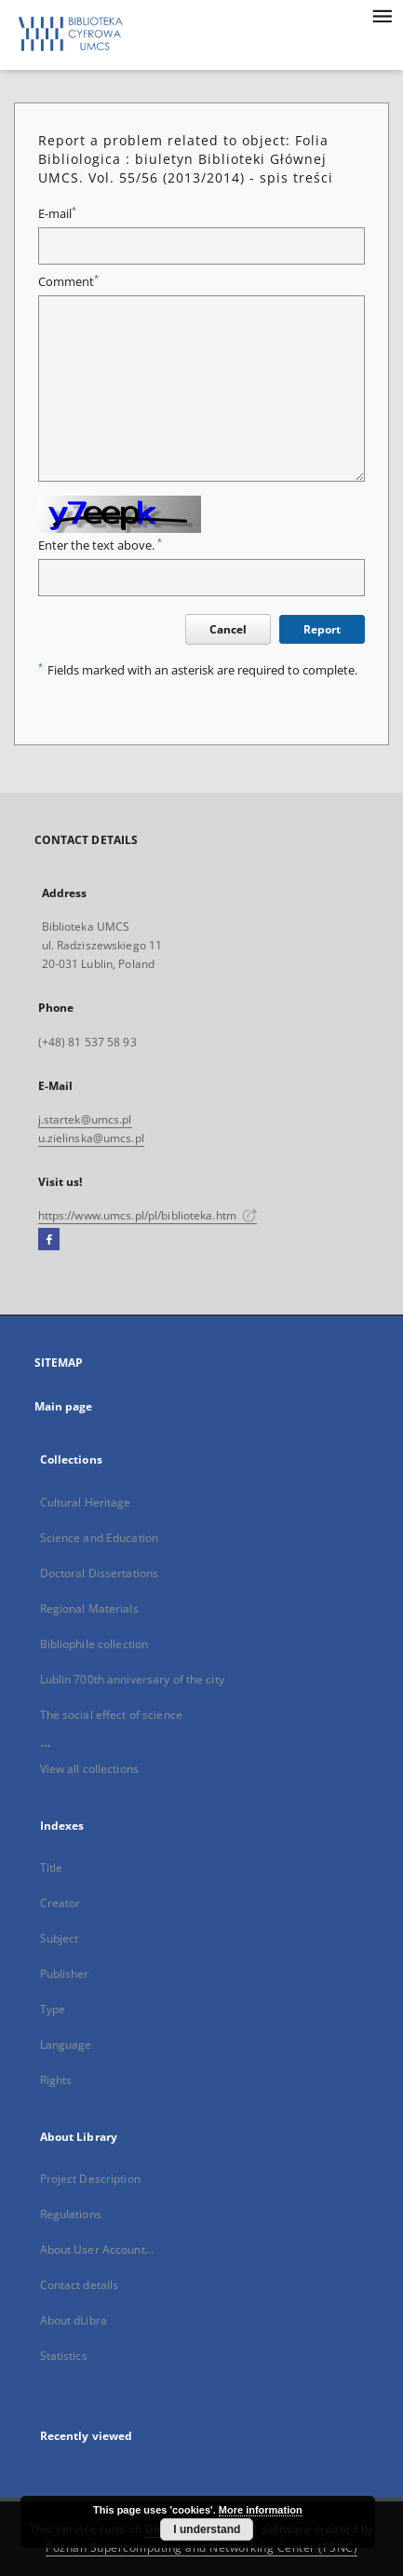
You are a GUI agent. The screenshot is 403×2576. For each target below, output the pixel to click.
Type (52, 2009)
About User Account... (97, 2249)
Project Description (90, 2179)
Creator (60, 1903)
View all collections (89, 1769)
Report (322, 629)
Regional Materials (89, 1608)
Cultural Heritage (85, 1502)
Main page (63, 1406)
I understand (206, 2529)
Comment (68, 282)
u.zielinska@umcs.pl (91, 1138)
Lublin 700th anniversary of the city (132, 1679)
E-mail (57, 214)
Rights (56, 2080)
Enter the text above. (100, 545)
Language (66, 2044)
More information (260, 2509)
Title (51, 1867)
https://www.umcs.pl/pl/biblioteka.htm (148, 1215)
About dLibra (73, 2320)
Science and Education (99, 1538)
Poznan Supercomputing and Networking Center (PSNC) (201, 2548)
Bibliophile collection (94, 1644)
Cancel (228, 629)
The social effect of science (111, 1715)
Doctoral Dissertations (99, 1573)
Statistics (63, 2356)
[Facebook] (49, 1240)
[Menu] (381, 15)
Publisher (64, 1974)
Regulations (70, 2214)
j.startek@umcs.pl (85, 1119)
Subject (59, 1938)
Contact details (79, 2285)
